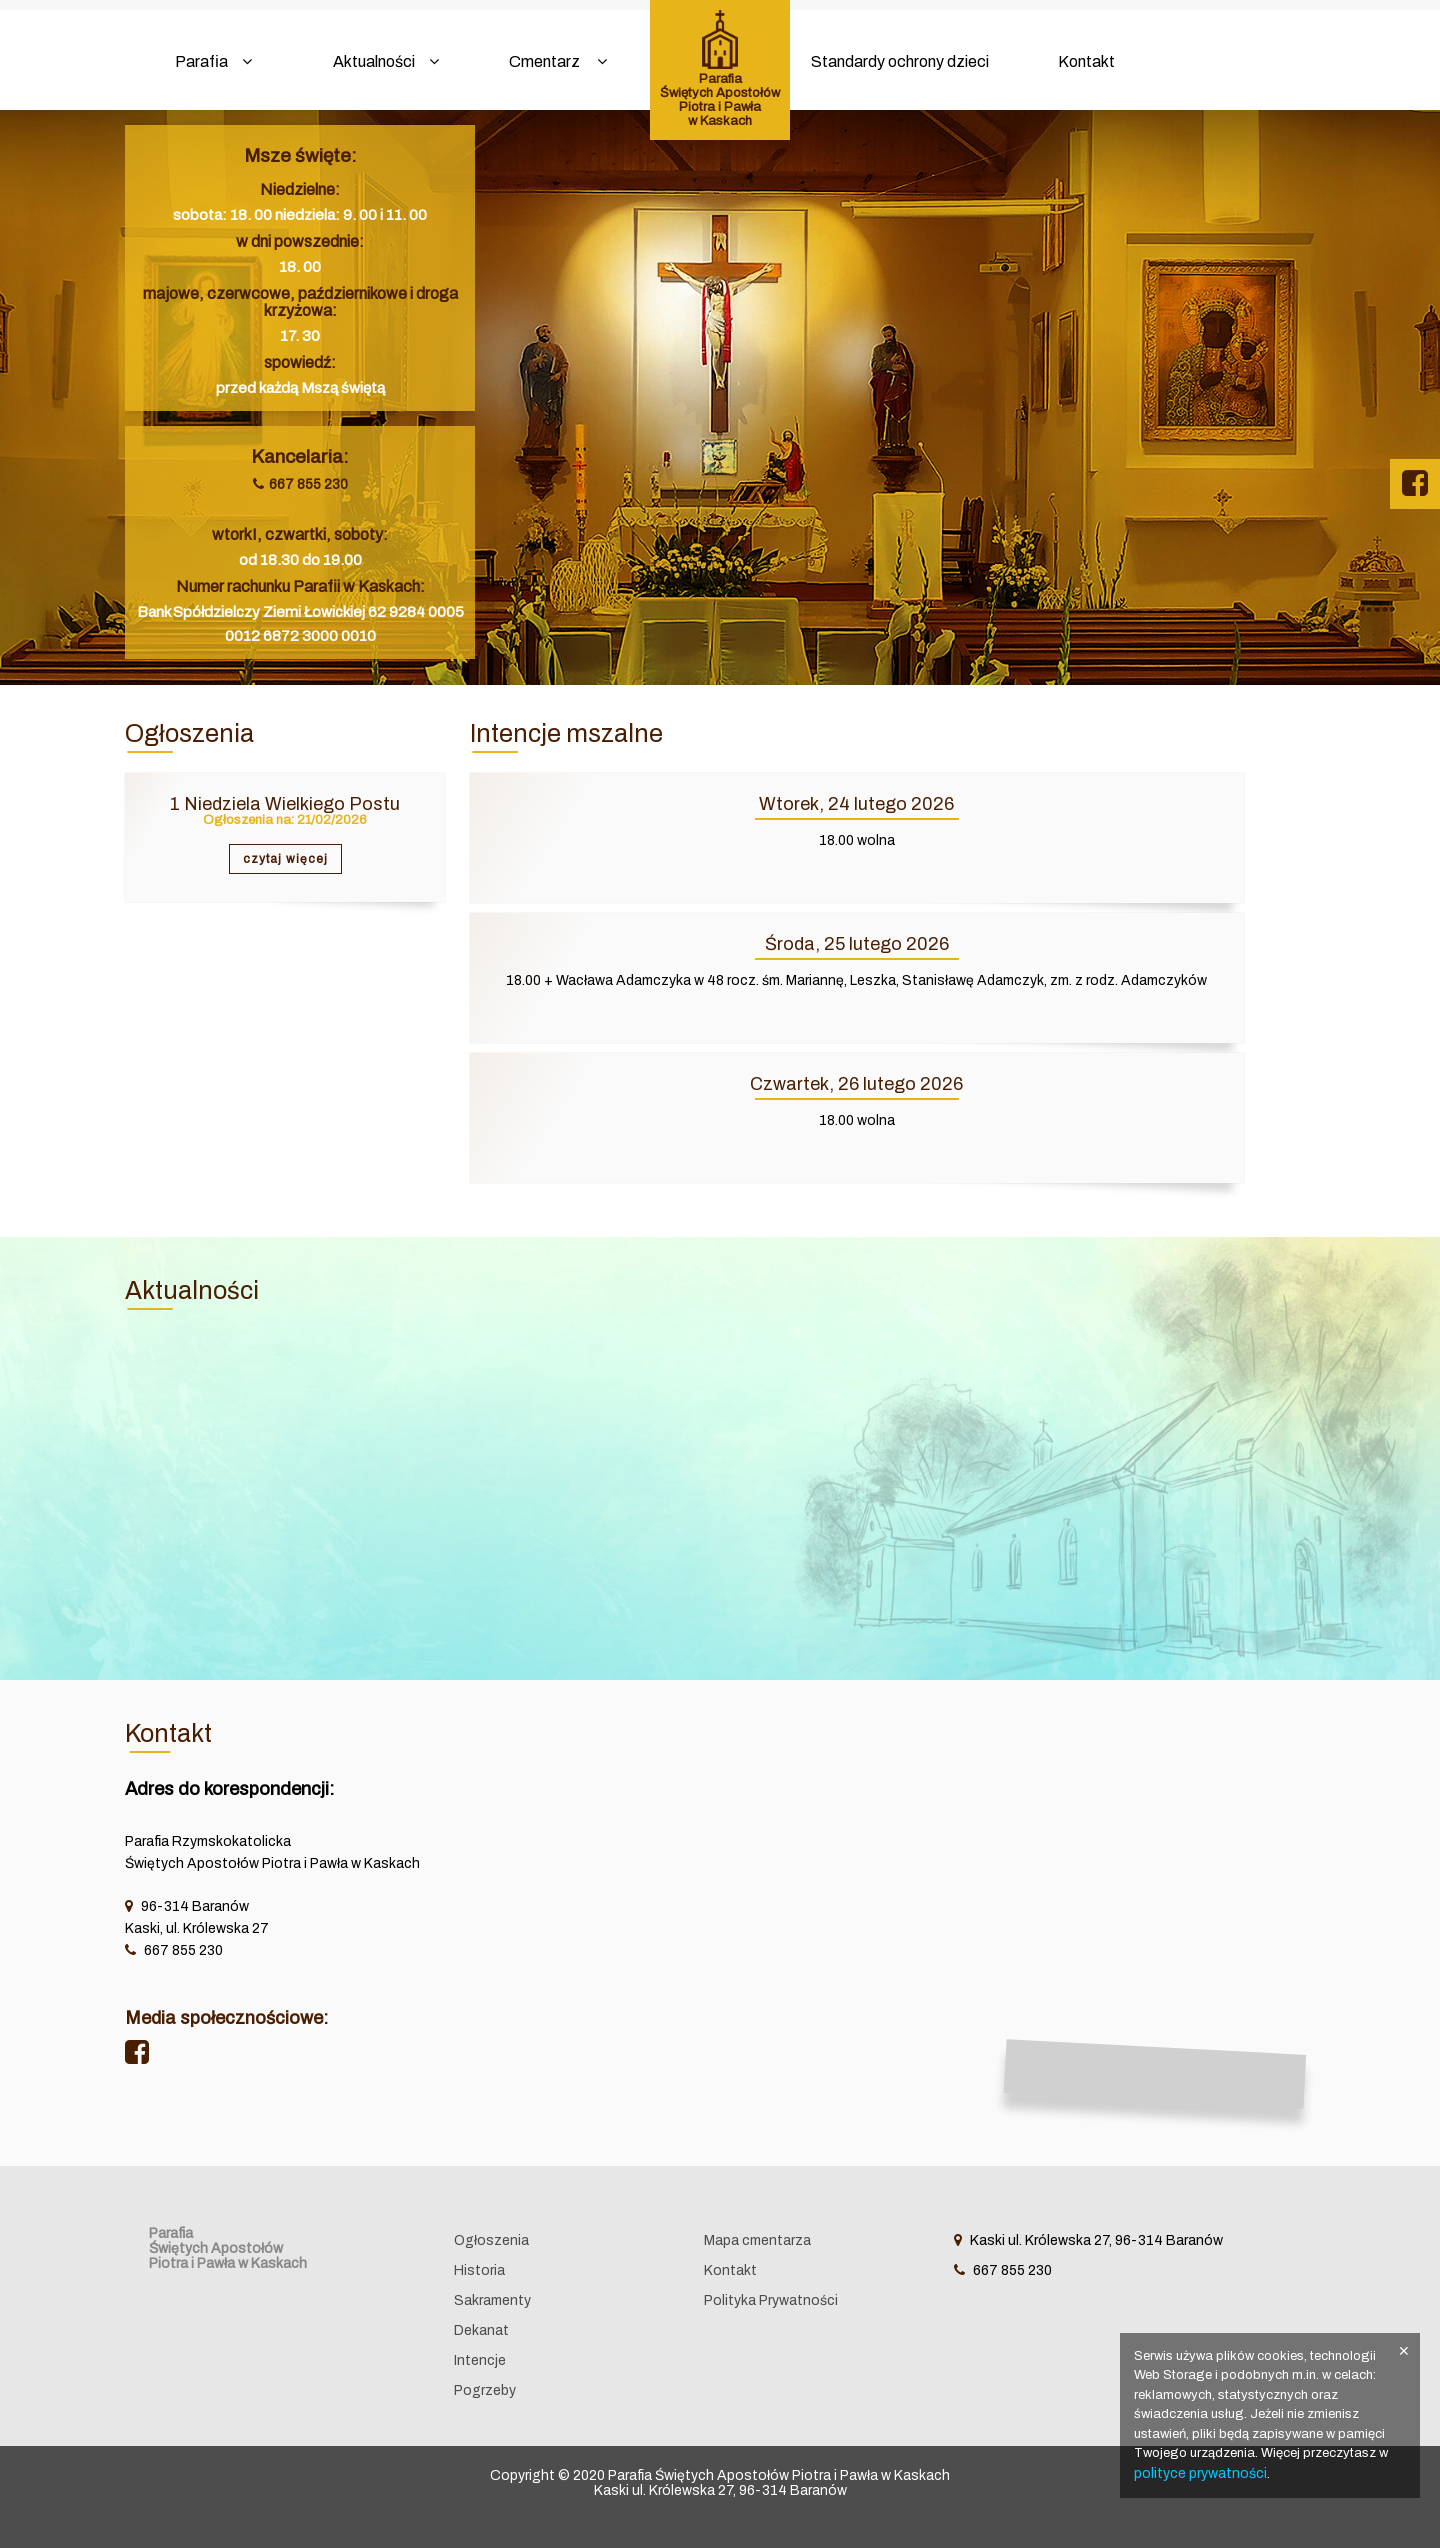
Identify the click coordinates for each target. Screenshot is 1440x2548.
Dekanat (481, 2330)
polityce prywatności (1200, 2473)
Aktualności (386, 61)
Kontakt (1086, 61)
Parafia (213, 61)
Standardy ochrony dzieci (900, 61)
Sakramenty (492, 2300)
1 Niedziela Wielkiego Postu (285, 804)
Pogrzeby (485, 2390)
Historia (479, 2270)
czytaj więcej (285, 859)
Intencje (480, 2360)
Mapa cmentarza (757, 2240)
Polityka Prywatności (771, 2300)
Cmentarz (558, 61)
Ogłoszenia (491, 2240)
